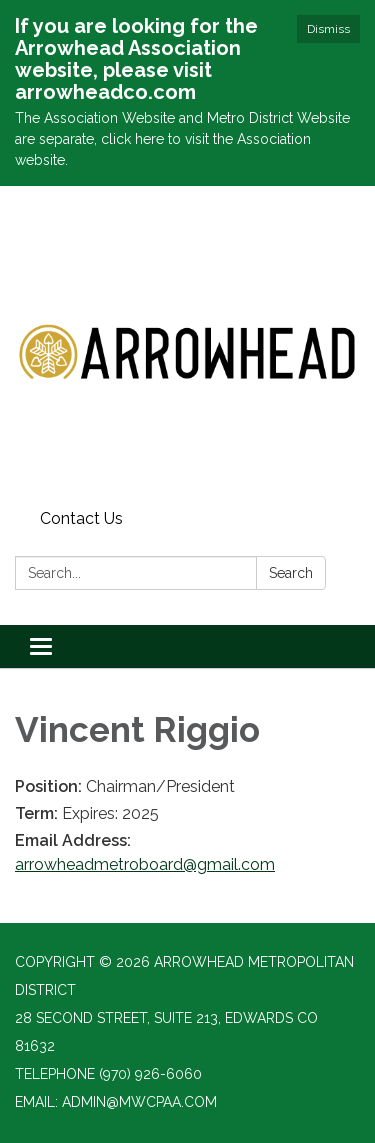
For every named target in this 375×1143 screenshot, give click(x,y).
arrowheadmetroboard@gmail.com (145, 864)
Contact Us (81, 518)
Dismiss (328, 29)
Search (291, 573)
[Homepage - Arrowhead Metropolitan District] (187, 344)
